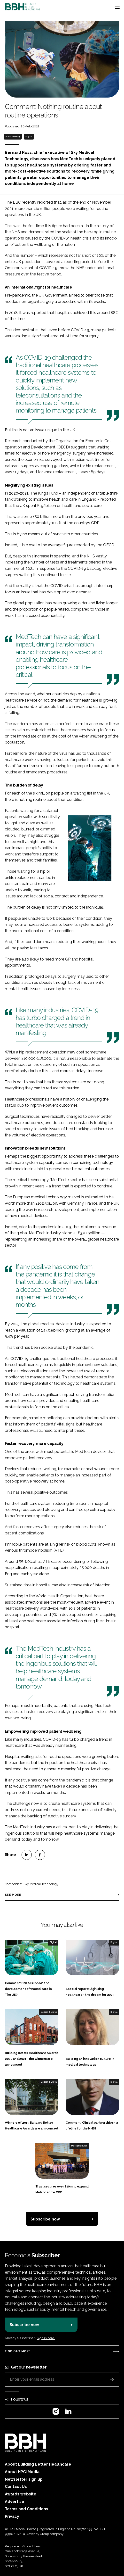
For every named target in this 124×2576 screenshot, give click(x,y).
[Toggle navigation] (117, 6)
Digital (28, 136)
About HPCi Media (22, 2471)
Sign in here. (46, 2338)
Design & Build (49, 2012)
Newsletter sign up (24, 2479)
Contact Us (16, 2486)
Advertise (14, 2501)
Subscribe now (45, 2219)
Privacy (12, 2516)
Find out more (18, 2351)
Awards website (20, 2494)
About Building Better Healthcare (38, 2464)
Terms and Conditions (26, 2509)
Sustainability (12, 136)
